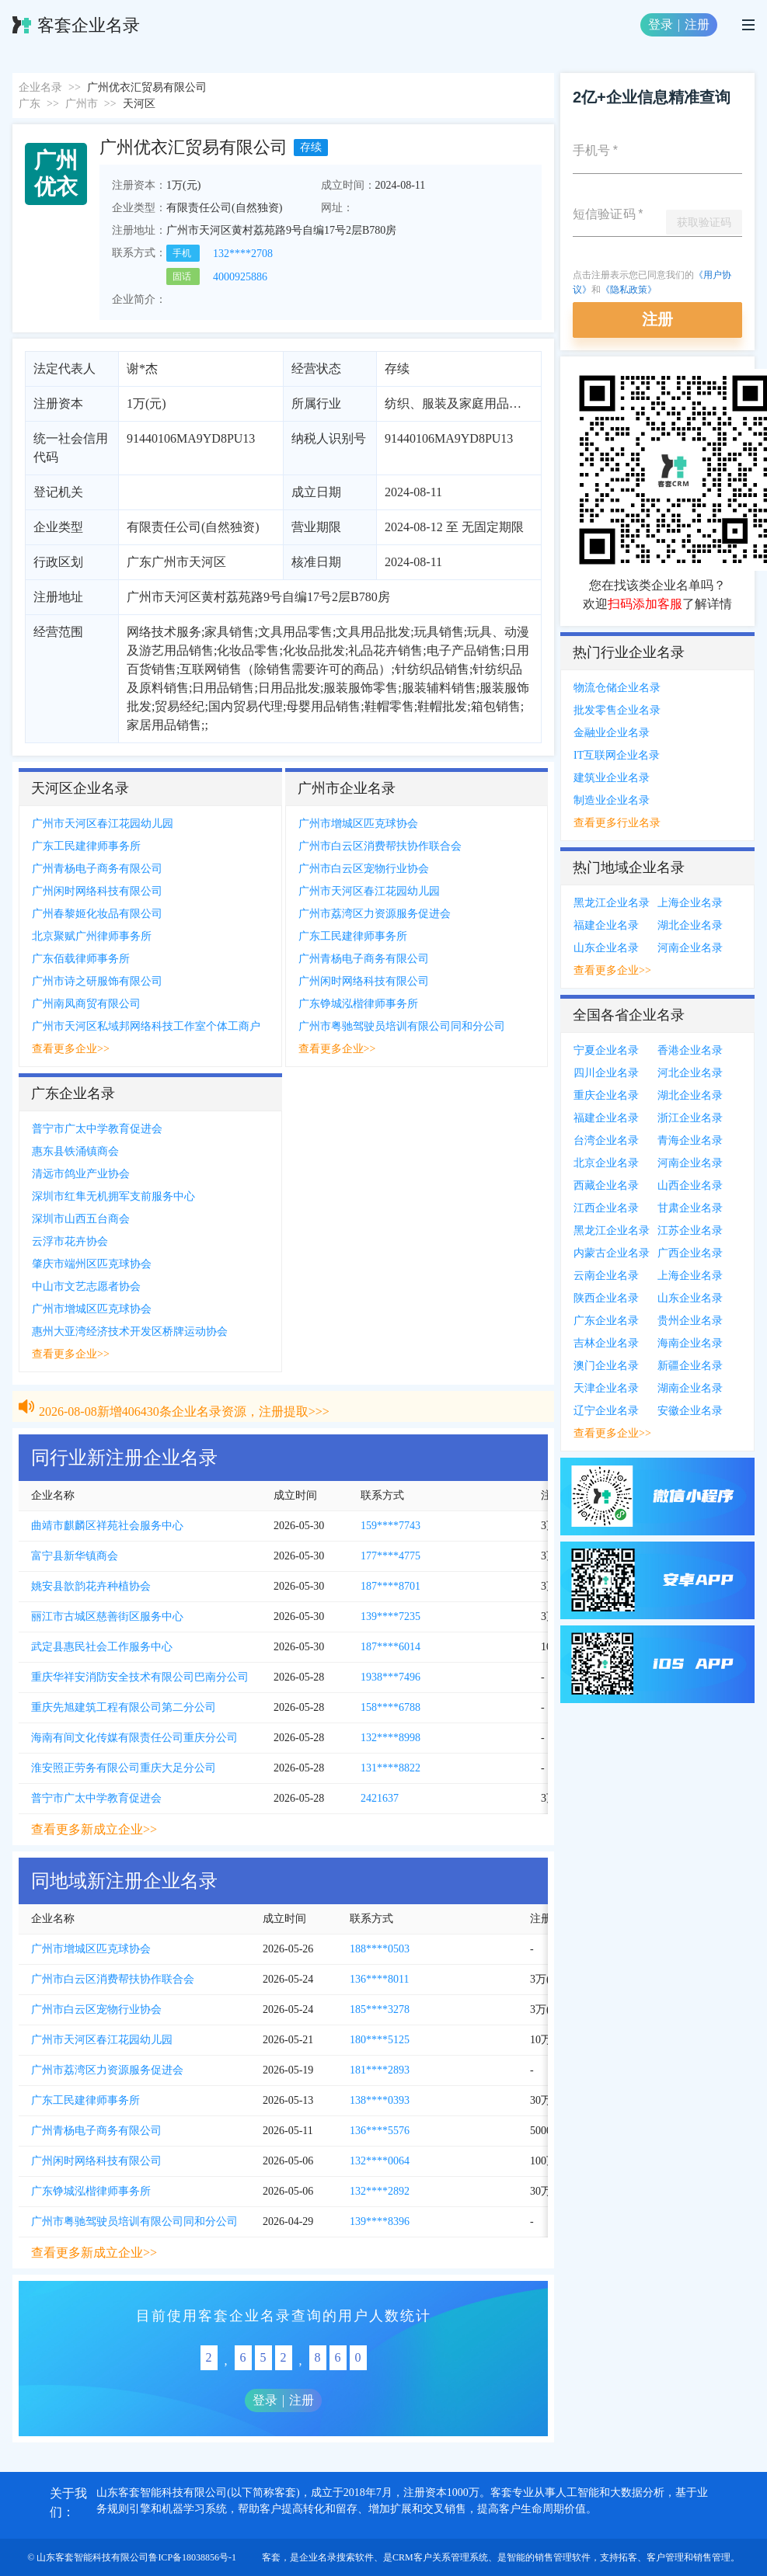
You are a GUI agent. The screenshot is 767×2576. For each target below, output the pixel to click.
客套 (271, 2557)
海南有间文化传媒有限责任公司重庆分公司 (134, 1737)
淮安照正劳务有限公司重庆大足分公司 (123, 1768)
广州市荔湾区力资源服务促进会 (374, 914)
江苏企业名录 (690, 1230)
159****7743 (390, 1525)
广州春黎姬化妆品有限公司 (97, 914)
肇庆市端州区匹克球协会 (92, 1264)
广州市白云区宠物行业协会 (363, 868)
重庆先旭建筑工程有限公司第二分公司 (123, 1707)
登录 (660, 24)
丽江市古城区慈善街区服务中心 (107, 1616)
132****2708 (243, 253)
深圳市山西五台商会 (81, 1219)
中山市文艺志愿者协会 (86, 1286)
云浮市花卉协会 (70, 1241)
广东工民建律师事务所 (86, 846)
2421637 (380, 1798)
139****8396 (380, 2221)
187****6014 (390, 1647)
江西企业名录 (606, 1208)
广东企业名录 (606, 1320)
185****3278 (380, 2009)
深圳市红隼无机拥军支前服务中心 (113, 1196)
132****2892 (380, 2191)
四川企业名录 (606, 1073)
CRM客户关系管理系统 (440, 2557)
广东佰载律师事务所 (81, 959)
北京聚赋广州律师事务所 (92, 936)
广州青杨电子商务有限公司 (97, 868)
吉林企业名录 (606, 1343)
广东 (29, 104)
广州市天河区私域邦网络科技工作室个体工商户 (146, 1026)
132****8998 (390, 1737)
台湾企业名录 (606, 1140)
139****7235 (390, 1616)
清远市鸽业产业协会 (81, 1174)
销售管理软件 (563, 2557)
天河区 (139, 104)
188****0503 (380, 1949)
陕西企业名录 (606, 1298)
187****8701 (390, 1586)
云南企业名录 (606, 1275)
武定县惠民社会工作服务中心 (102, 1647)
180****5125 (380, 2040)
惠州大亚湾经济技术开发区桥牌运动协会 (130, 1331)
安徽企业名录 (690, 1411)
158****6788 (390, 1707)
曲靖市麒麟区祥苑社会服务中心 (107, 1525)
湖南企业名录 (690, 1388)
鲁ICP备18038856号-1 (192, 2557)
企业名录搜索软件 (336, 2557)
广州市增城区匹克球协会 (358, 823)
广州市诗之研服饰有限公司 (97, 981)
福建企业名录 (606, 925)
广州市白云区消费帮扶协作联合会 (380, 846)
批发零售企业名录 (617, 710)
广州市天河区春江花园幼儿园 (102, 823)
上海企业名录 (690, 903)
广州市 (81, 104)
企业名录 (40, 87)
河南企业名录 (690, 948)
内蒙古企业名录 (612, 1253)
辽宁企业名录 (606, 1411)
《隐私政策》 (629, 289)
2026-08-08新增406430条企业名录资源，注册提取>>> (184, 1394)
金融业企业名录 (612, 733)
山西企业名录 (690, 1185)
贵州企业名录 (690, 1320)
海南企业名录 (690, 1343)
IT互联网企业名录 (617, 755)
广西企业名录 (690, 1253)
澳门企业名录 (606, 1365)
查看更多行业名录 (617, 823)
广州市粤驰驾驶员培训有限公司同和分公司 (401, 1026)
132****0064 (380, 2161)
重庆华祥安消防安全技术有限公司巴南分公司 (140, 1677)
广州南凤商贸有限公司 (86, 1004)
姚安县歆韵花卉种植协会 (91, 1586)
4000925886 (240, 277)
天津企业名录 (606, 1388)
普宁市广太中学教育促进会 (97, 1129)
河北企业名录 (690, 1073)
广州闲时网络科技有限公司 (97, 891)
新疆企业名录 (690, 1365)
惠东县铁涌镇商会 (75, 1151)
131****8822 (390, 1768)
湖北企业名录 (690, 925)
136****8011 (379, 1979)
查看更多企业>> (71, 1049)
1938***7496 (390, 1677)
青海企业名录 (690, 1140)
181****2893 (380, 2070)
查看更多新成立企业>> (94, 1829)
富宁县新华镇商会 (74, 1556)
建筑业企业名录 (612, 778)
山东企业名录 (606, 948)
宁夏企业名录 (606, 1050)
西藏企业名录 (606, 1185)
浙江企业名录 (690, 1118)
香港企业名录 (690, 1050)
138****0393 (380, 2100)
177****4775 (390, 1556)
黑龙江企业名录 (612, 903)
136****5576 (380, 2130)
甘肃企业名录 (690, 1208)
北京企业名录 (606, 1163)
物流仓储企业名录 (617, 688)
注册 (697, 24)
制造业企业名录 (612, 800)
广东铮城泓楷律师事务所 (358, 1004)
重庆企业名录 (606, 1095)
